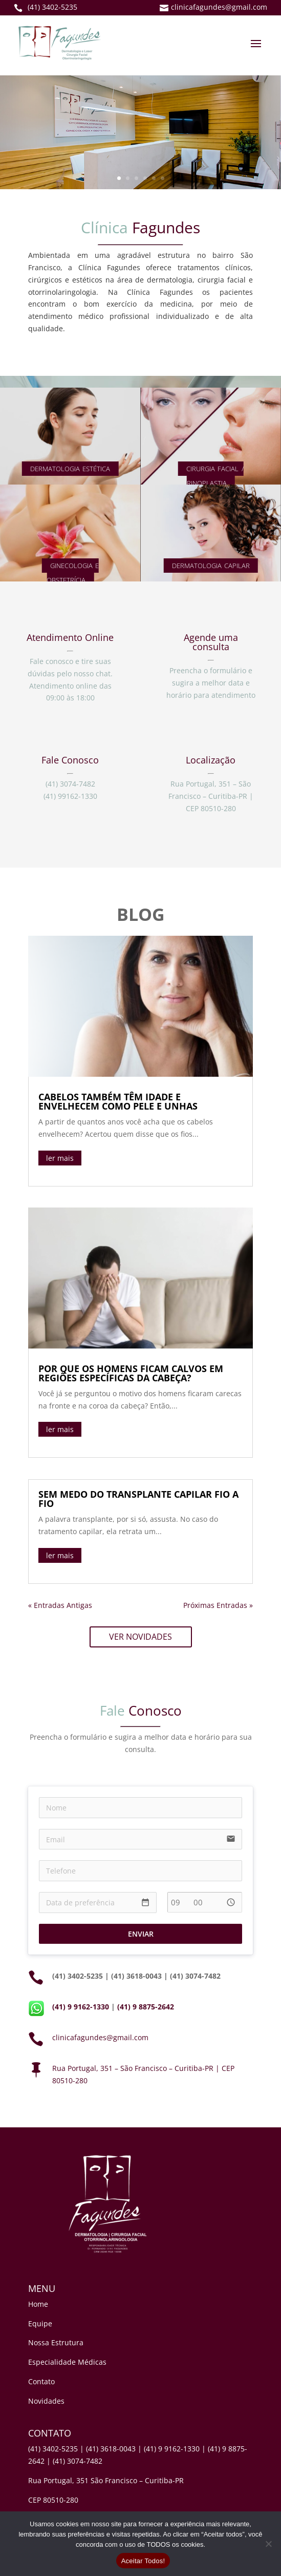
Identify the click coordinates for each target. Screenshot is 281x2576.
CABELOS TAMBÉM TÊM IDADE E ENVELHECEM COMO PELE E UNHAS (118, 1101)
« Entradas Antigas (60, 1605)
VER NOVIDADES (140, 1636)
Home (38, 2304)
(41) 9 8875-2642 (145, 2006)
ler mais (60, 1158)
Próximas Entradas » (218, 1605)
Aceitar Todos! (143, 2561)
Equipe (40, 2323)
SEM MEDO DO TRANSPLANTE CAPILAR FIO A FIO (138, 1499)
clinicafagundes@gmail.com (100, 2037)
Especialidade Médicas (67, 2362)
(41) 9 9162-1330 (80, 2006)
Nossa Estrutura (55, 2342)
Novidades (46, 2401)
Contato (41, 2381)
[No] (268, 2544)
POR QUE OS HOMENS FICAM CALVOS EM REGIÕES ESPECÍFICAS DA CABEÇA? (130, 1373)
